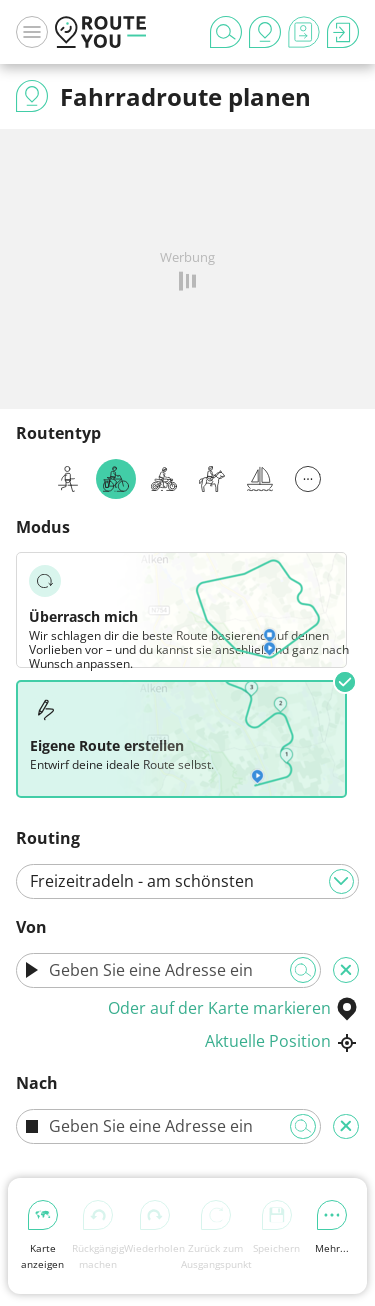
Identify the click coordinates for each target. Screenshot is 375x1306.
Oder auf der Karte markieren (233, 1008)
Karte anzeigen (42, 1235)
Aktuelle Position (282, 1041)
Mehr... (332, 1227)
